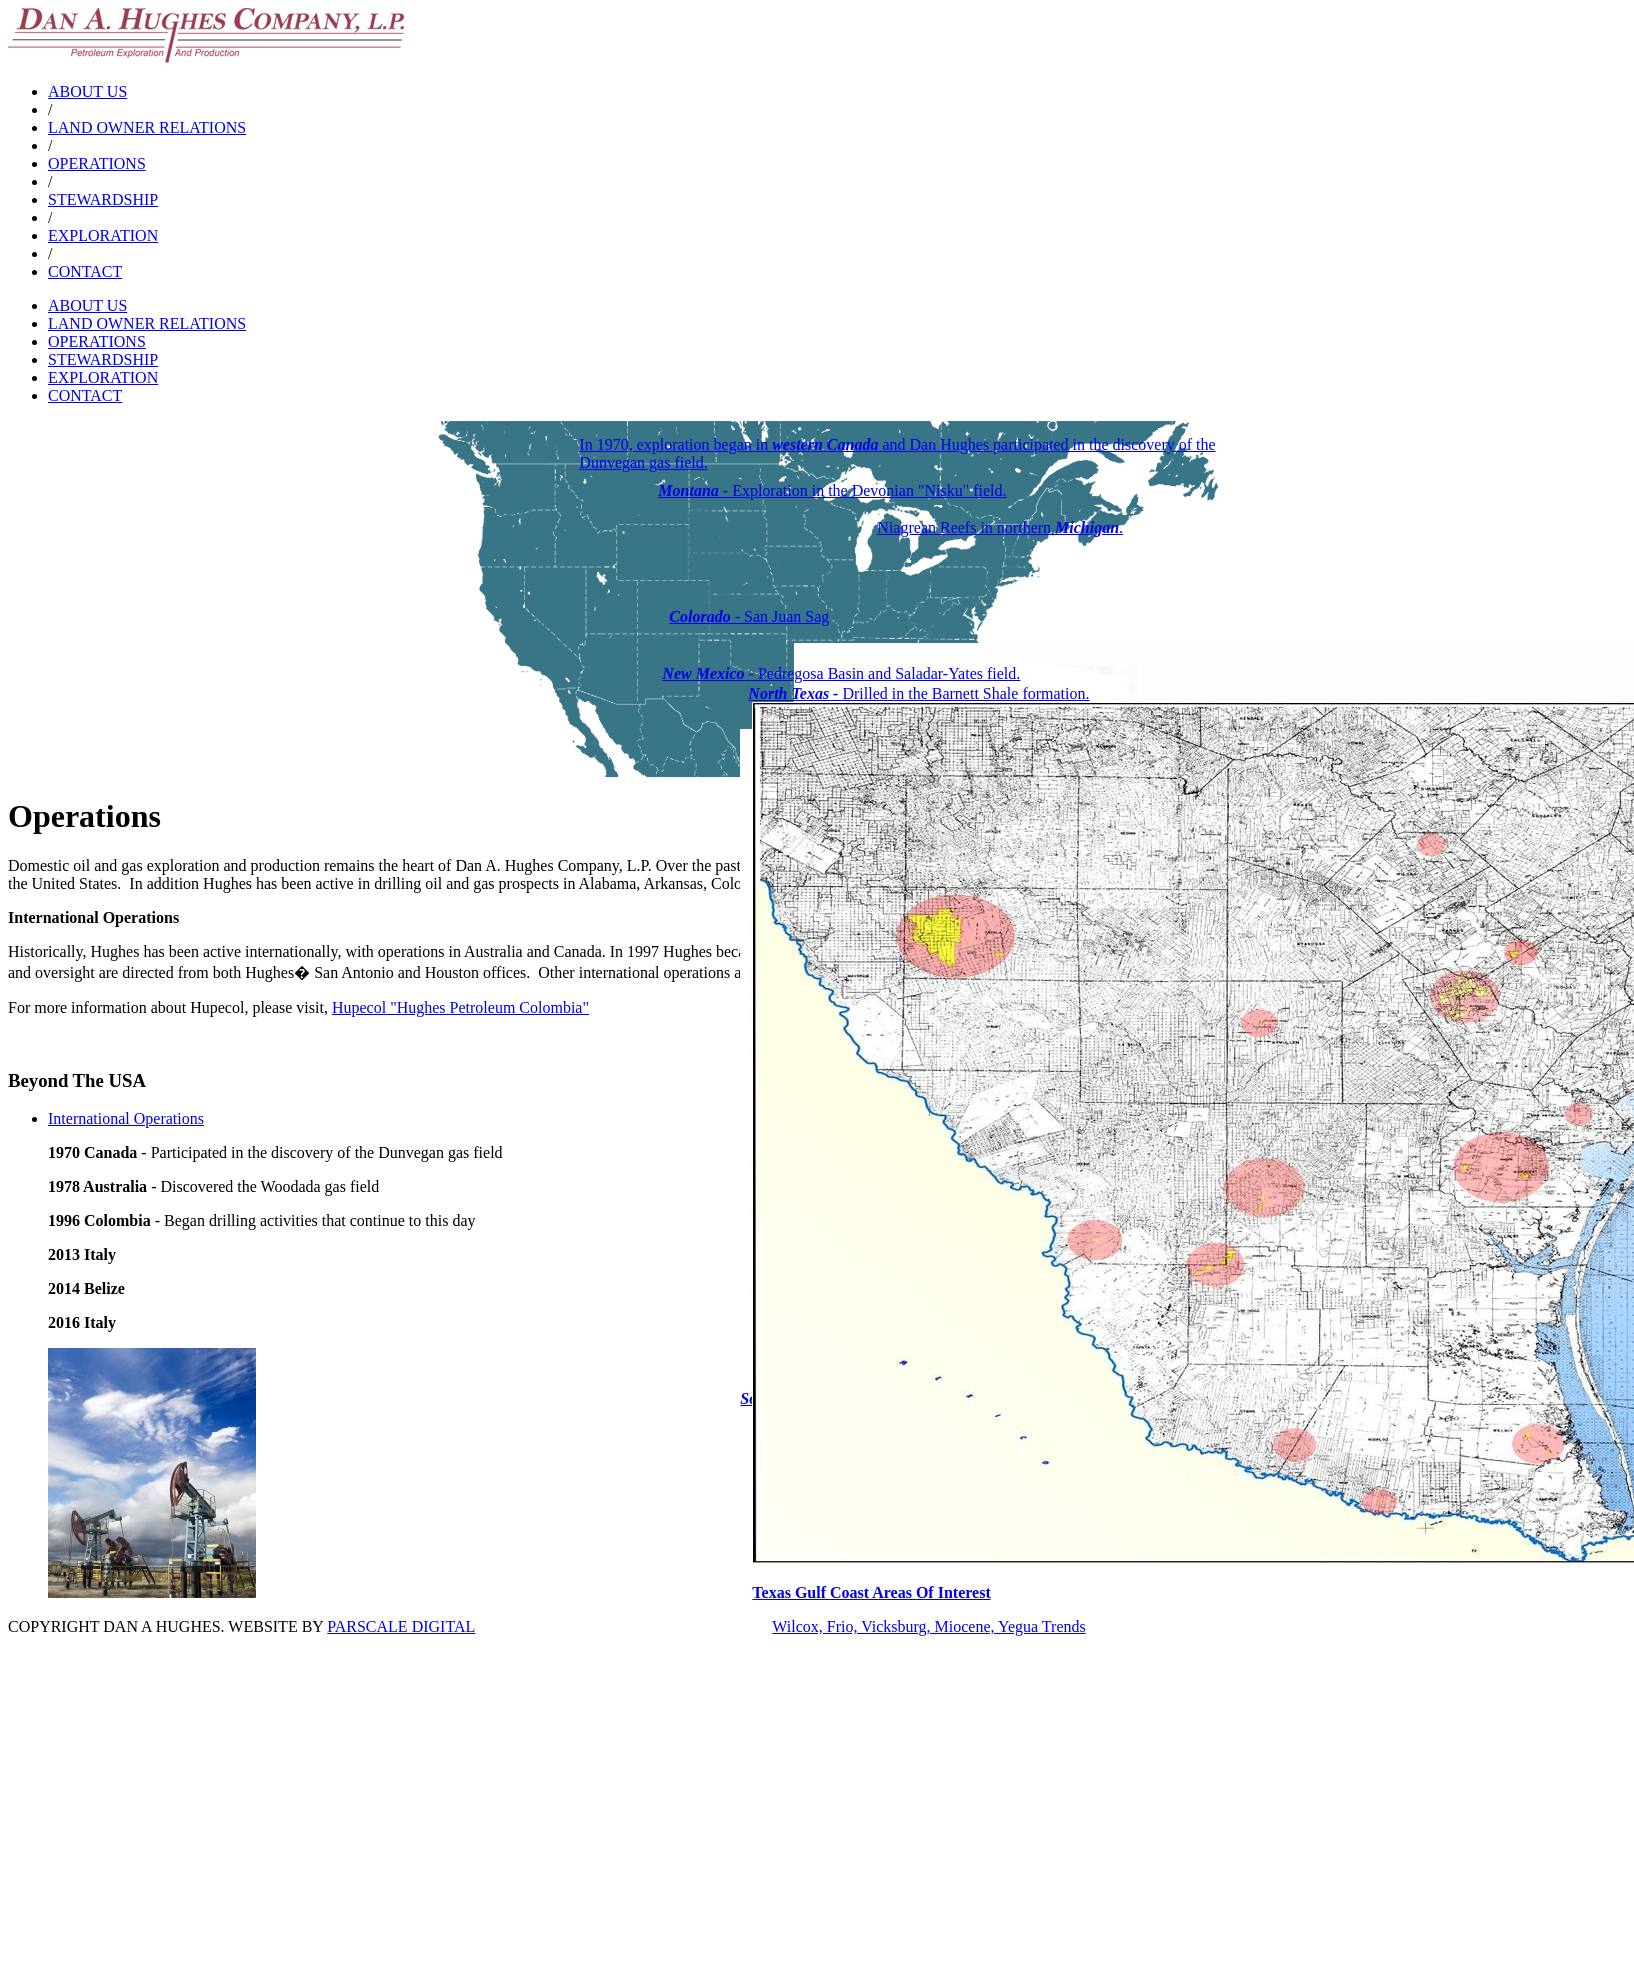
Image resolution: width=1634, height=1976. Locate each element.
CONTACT (85, 271)
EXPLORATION (103, 235)
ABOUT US (87, 91)
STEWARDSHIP (103, 199)
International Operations (126, 1118)
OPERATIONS (97, 163)
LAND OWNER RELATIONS (147, 127)
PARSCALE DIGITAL (401, 1626)
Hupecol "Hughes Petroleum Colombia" (460, 1007)
